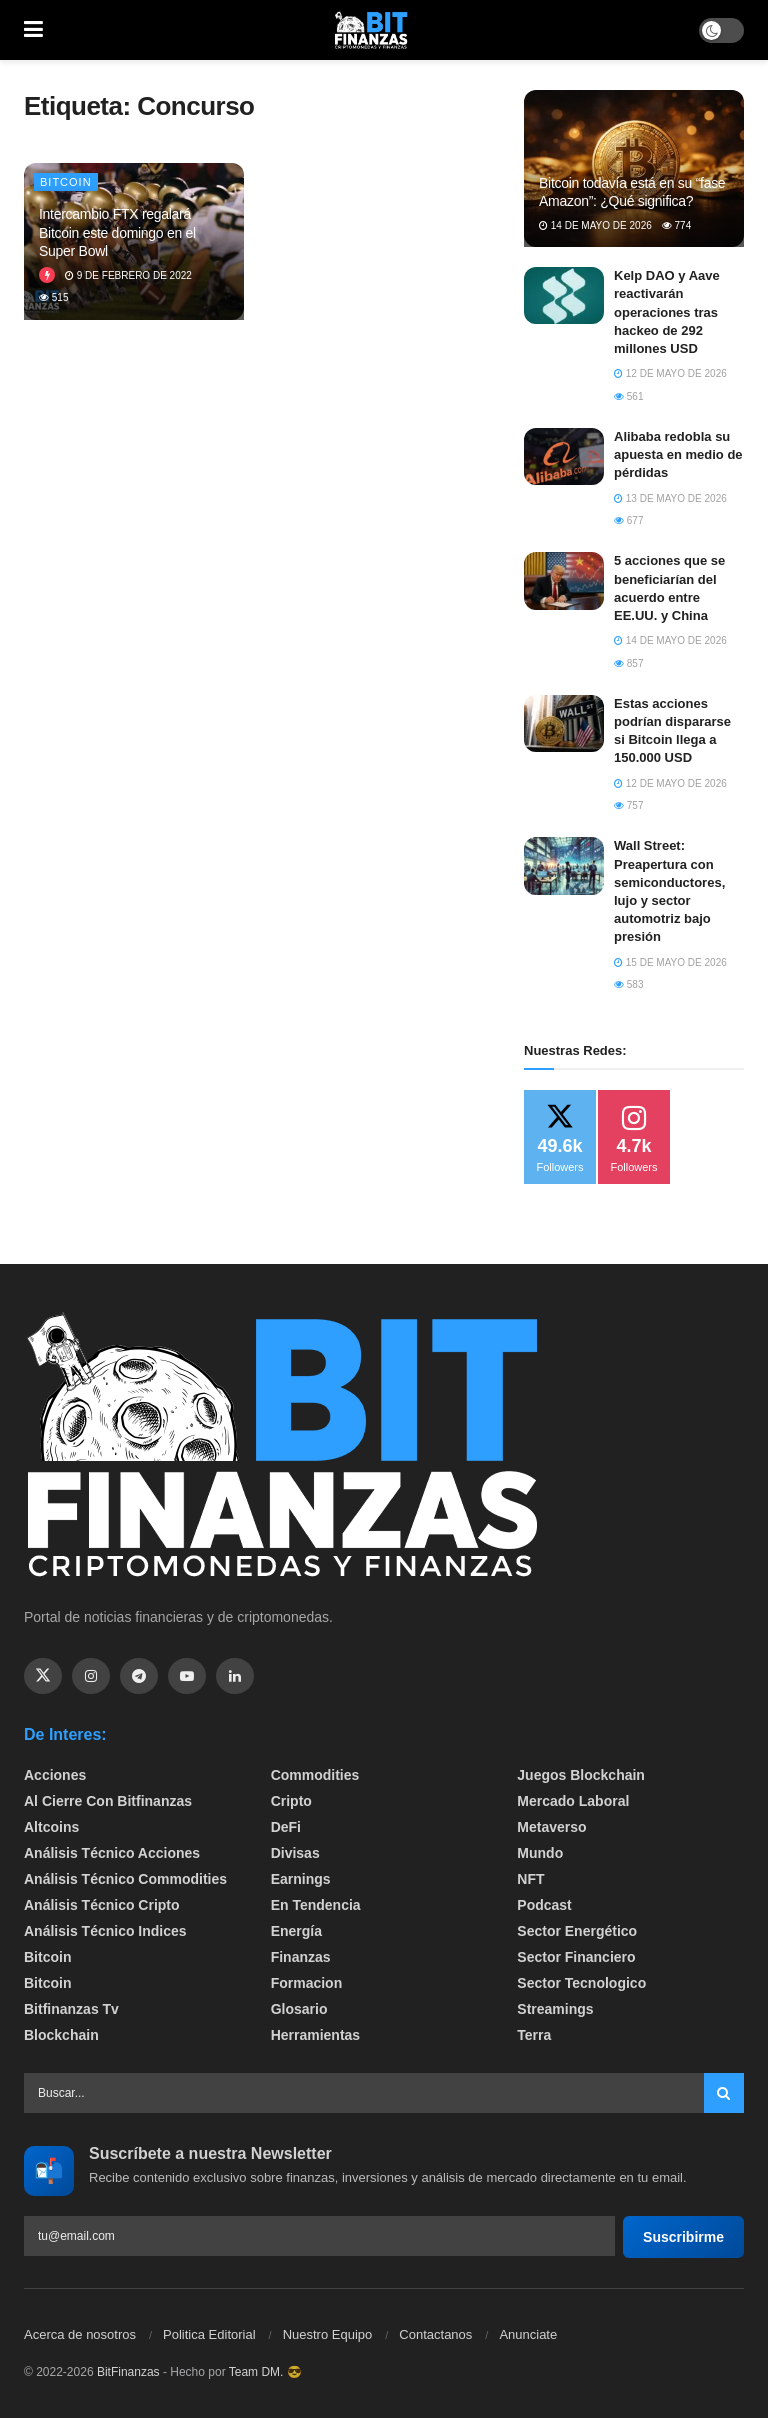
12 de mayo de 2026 (670, 373)
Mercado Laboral (573, 1801)
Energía (296, 1931)
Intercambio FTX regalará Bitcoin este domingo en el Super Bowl (117, 232)
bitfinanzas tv (71, 2009)
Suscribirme (683, 2237)
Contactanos (435, 2334)
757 (628, 805)
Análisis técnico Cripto (102, 1905)
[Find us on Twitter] (43, 1676)
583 (628, 984)
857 (628, 663)
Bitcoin (66, 182)
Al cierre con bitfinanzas (108, 1801)
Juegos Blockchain (581, 1775)
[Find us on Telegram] (139, 1676)
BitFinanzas (128, 2372)
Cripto (291, 1801)
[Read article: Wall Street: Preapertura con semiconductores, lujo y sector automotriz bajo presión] (564, 865)
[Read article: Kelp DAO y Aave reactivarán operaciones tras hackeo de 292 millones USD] (564, 295)
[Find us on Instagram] (91, 1676)
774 (676, 225)
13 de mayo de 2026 (670, 498)
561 (628, 396)
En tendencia (316, 1905)
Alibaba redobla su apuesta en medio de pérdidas (678, 454)
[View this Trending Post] (47, 275)
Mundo (540, 1853)
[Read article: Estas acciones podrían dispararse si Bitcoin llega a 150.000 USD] (564, 723)
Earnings (301, 1879)
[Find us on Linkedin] (235, 1676)
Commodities (315, 1775)
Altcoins (51, 1827)
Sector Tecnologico (581, 1983)
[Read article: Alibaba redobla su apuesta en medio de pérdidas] (564, 456)
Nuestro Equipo (328, 2334)
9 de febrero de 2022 (128, 275)
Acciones (55, 1775)
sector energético (577, 1931)
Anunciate (528, 2334)
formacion (307, 1983)
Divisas (295, 1853)
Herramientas (316, 2035)
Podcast (544, 1905)
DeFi (286, 1827)
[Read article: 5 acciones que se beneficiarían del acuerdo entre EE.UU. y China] (564, 580)
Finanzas (301, 1957)
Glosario (299, 2009)
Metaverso (551, 1827)
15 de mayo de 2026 (670, 962)
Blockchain (61, 2035)
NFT (530, 1879)
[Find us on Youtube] (187, 1676)
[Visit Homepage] (371, 30)
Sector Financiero (576, 1957)
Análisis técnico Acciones (112, 1853)
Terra (534, 2035)
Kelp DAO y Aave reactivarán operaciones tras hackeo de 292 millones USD (667, 312)
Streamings (555, 2009)
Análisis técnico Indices (105, 1931)
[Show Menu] (33, 30)
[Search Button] (724, 2093)
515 (53, 297)
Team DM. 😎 (265, 2372)
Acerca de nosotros (80, 2334)
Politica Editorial (209, 2334)
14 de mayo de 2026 (595, 225)
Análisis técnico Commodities (125, 1879)
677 (628, 520)
